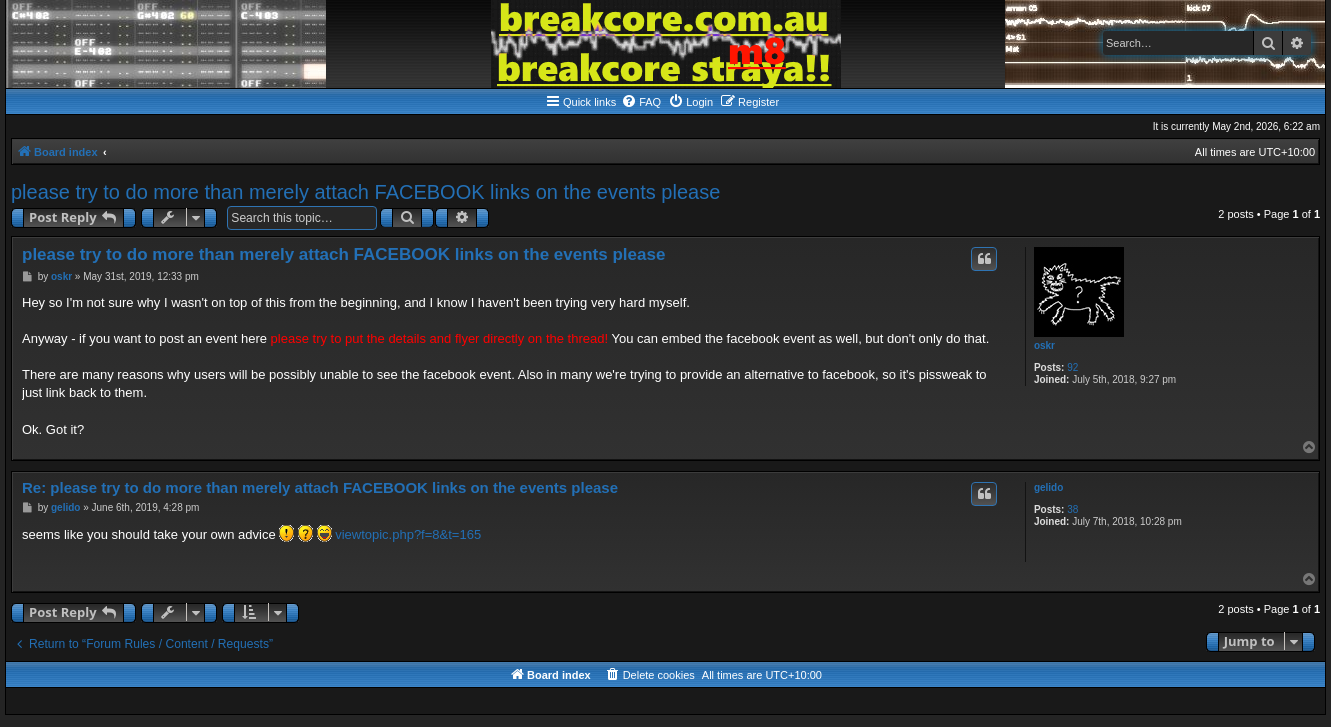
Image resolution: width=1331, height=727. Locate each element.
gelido (1048, 487)
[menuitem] (641, 102)
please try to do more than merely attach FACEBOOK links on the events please (365, 192)
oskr (1044, 345)
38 (1072, 509)
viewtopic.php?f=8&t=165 (408, 534)
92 (1072, 367)
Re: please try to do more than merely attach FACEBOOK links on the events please (320, 487)
